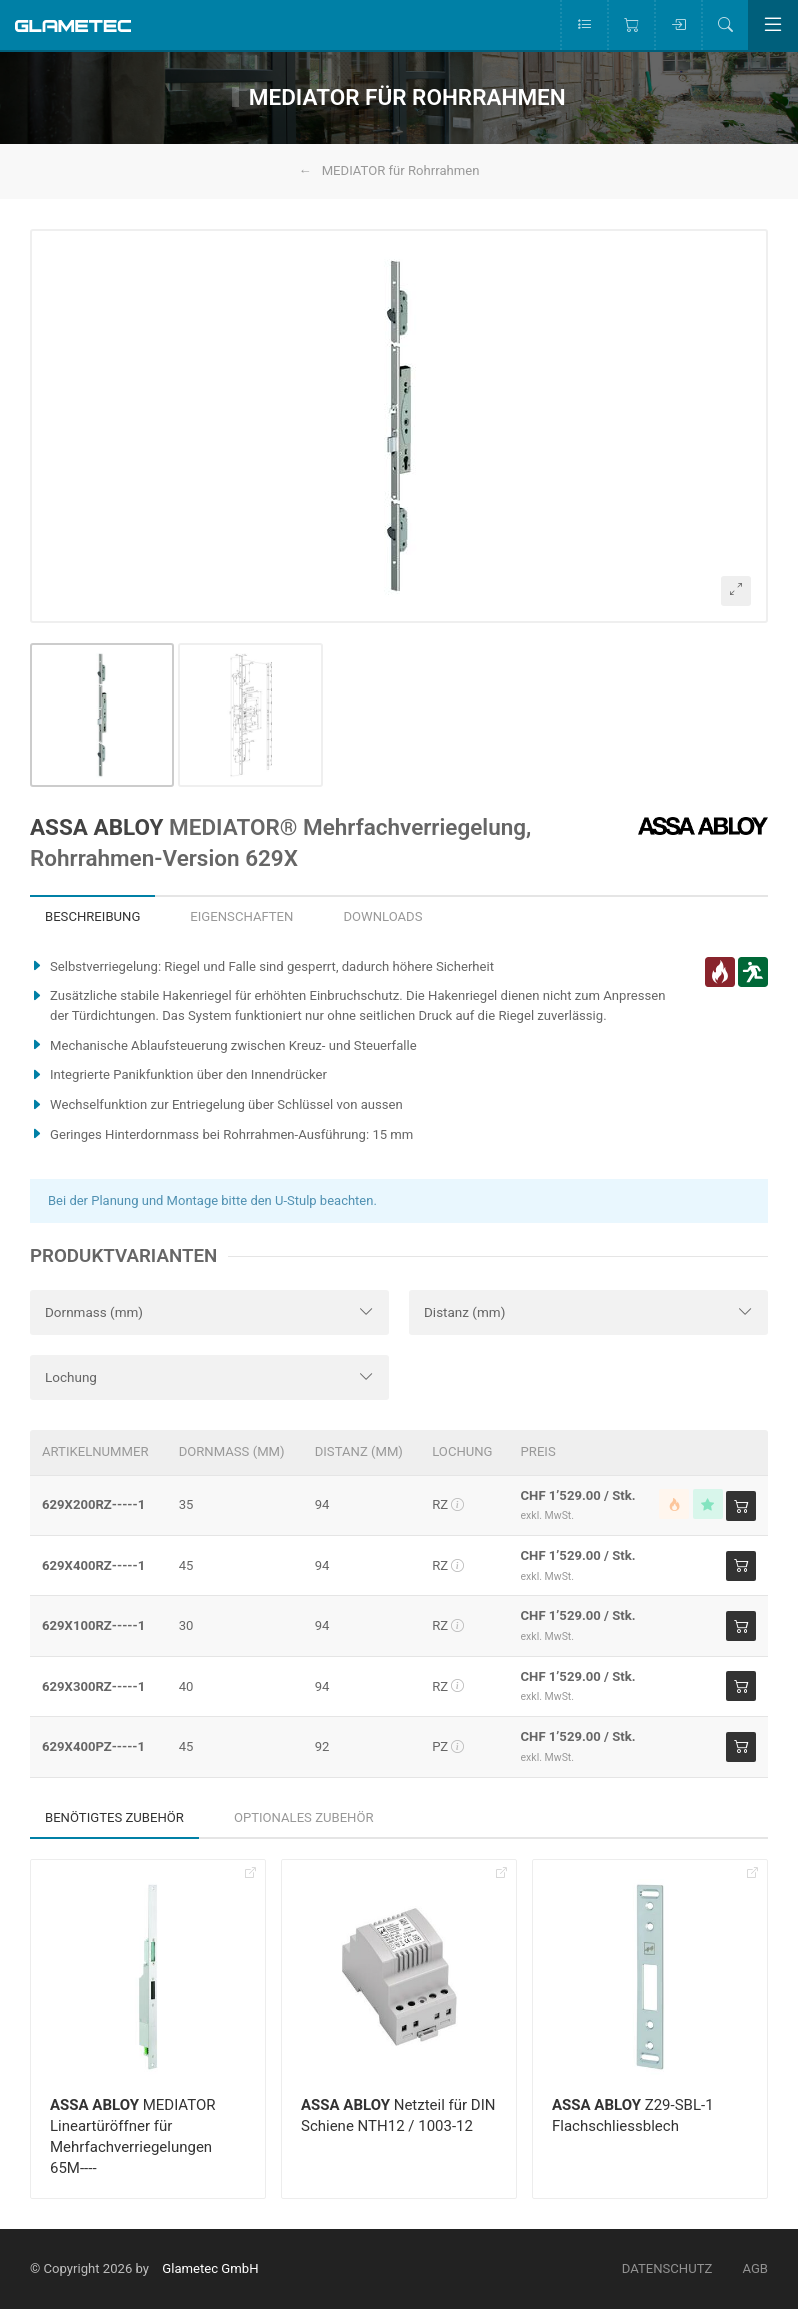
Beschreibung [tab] (92, 916)
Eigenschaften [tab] (241, 916)
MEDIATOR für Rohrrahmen (401, 170)
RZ (448, 1504)
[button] (399, 426)
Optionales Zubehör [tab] (304, 1817)
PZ (448, 1746)
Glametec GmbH (210, 2268)
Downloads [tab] (382, 916)
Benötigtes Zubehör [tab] (114, 1817)
